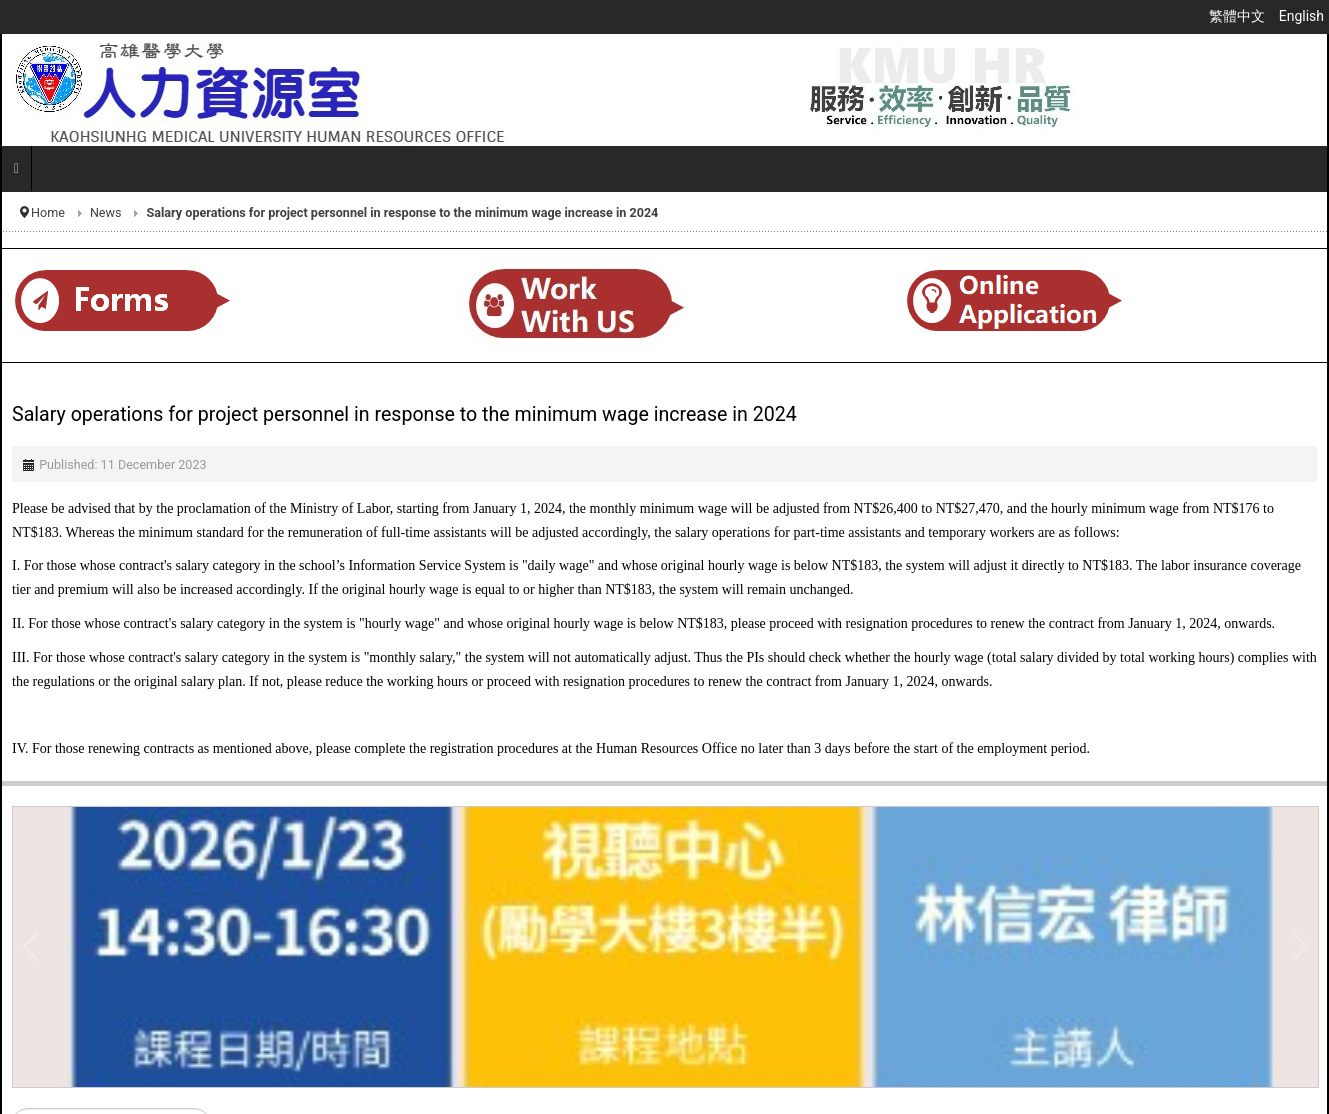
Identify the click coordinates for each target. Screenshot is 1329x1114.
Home (48, 212)
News (106, 212)
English (1301, 16)
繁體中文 (1238, 16)
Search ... (12, 1108)
